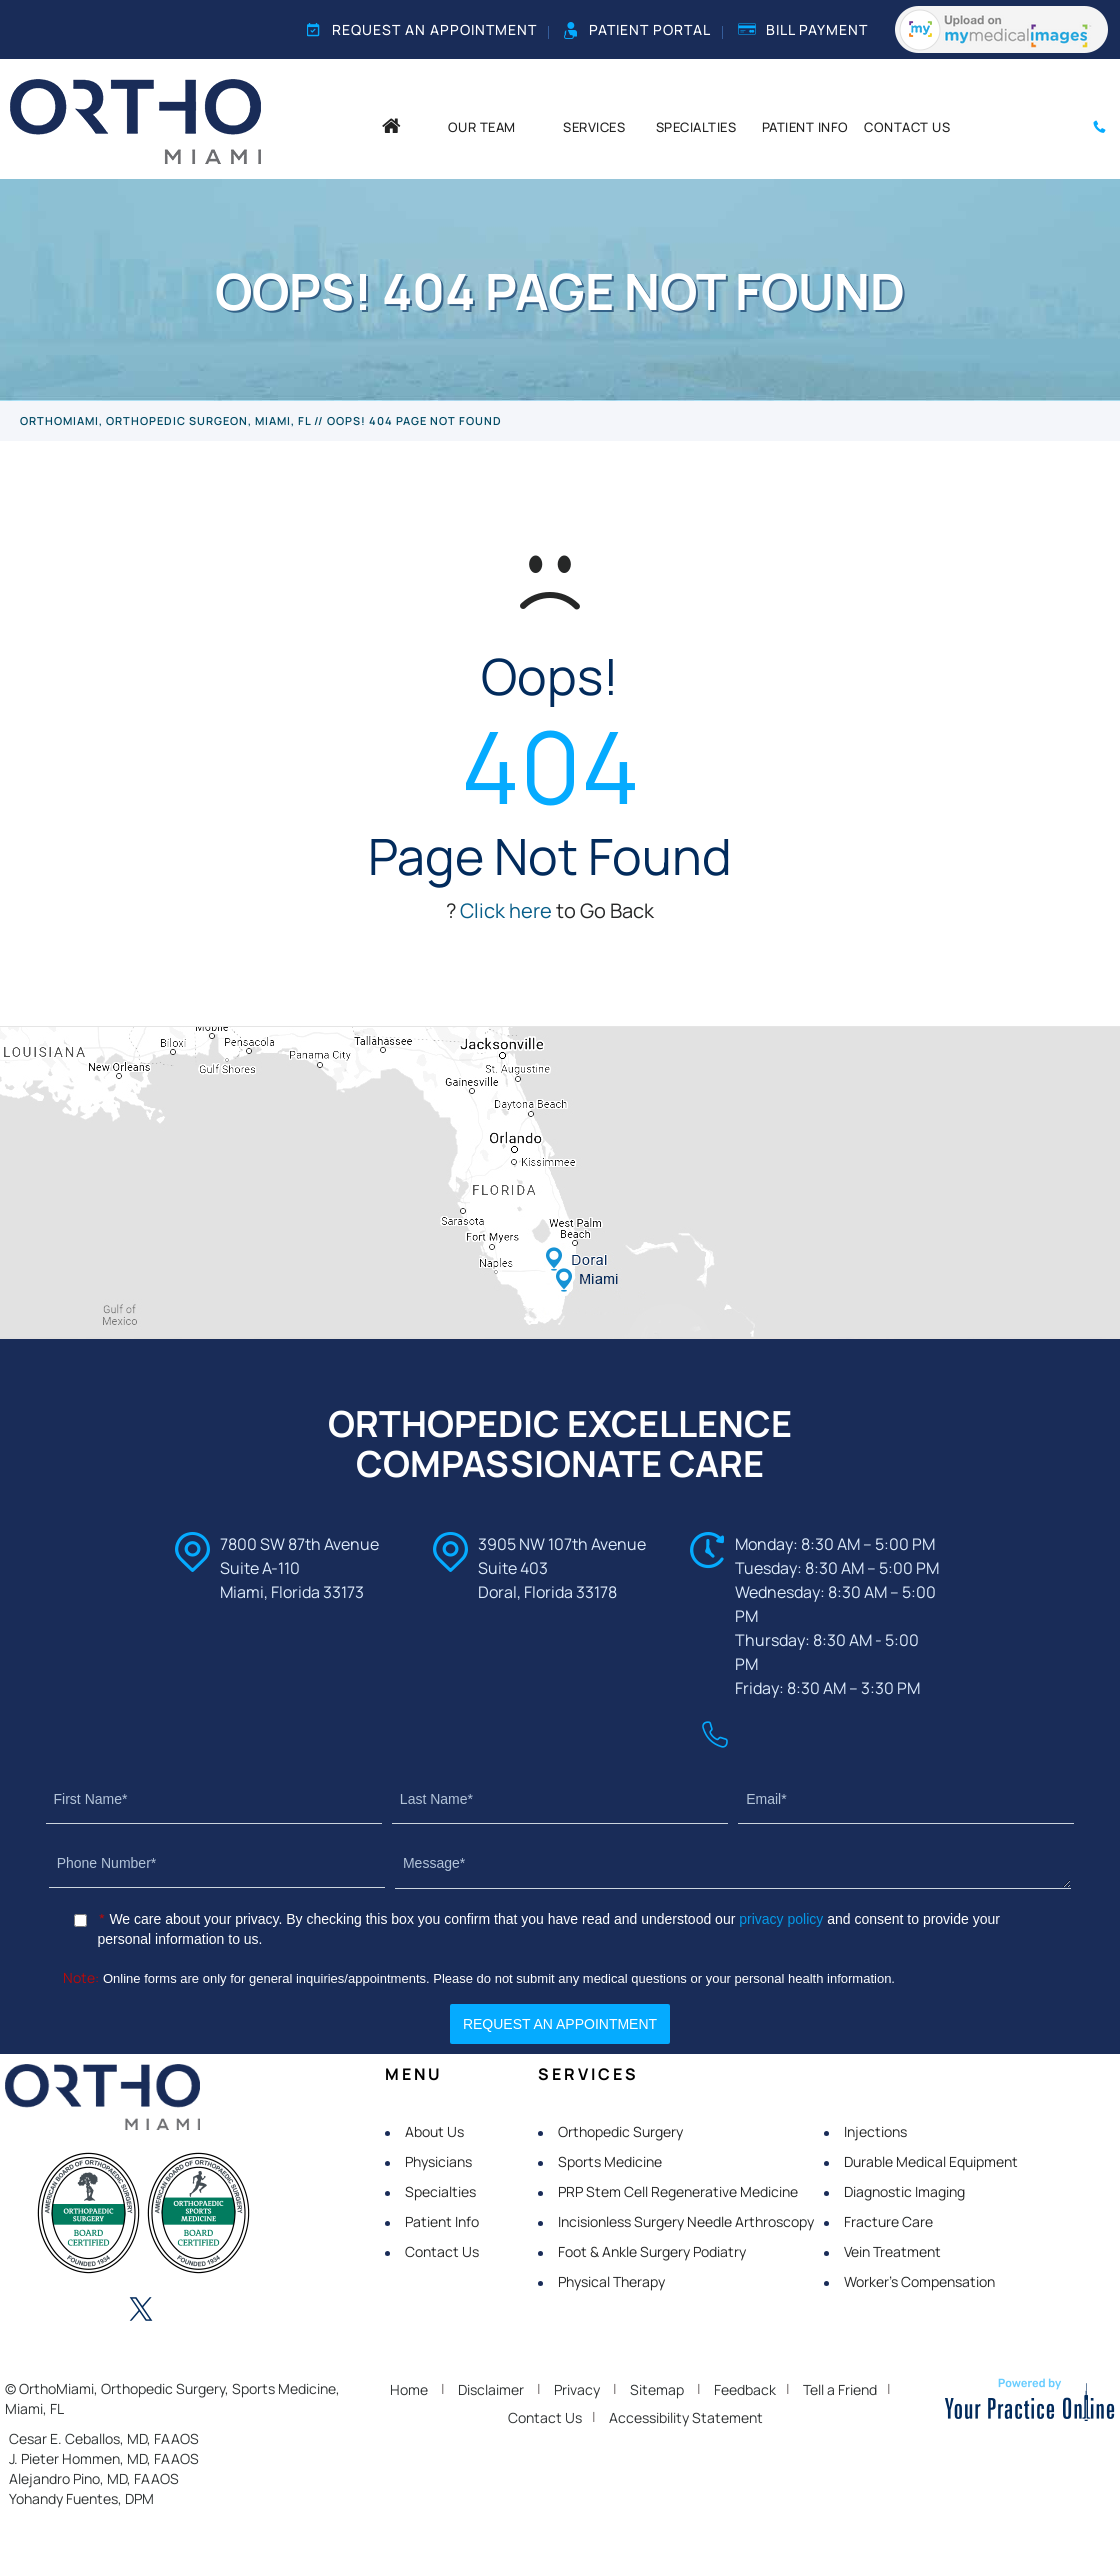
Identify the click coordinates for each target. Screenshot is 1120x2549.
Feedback (745, 2389)
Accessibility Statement (686, 2417)
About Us (434, 2131)
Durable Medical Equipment (931, 2161)
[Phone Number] (217, 1863)
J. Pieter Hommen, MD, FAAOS (104, 2458)
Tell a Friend (840, 2389)
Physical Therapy (611, 2281)
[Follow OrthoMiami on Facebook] (31, 2311)
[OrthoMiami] (135, 120)
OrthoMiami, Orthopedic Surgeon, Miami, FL (165, 420)
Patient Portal (637, 30)
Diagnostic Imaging (904, 2191)
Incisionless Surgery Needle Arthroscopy (686, 2221)
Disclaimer (491, 2389)
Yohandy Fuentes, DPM (81, 2498)
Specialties (440, 2191)
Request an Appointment (422, 29)
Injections (875, 2131)
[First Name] (214, 1799)
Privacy (577, 2389)
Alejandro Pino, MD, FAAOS (94, 2478)
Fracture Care (888, 2221)
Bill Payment (803, 29)
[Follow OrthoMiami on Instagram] (196, 2311)
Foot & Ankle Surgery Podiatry (652, 2251)
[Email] (906, 1799)
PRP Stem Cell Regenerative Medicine (678, 2191)
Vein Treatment (892, 2251)
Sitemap (657, 2389)
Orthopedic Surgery (620, 2131)
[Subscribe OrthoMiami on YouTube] (251, 2311)
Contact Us (442, 2251)
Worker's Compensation (919, 2281)
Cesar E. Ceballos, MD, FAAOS (104, 2438)
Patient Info (442, 2221)
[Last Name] (560, 1799)
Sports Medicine (610, 2161)
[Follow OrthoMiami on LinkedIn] (86, 2311)
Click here (506, 910)
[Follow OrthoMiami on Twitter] (141, 2311)
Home (409, 2389)
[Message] (733, 1864)
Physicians (438, 2161)
